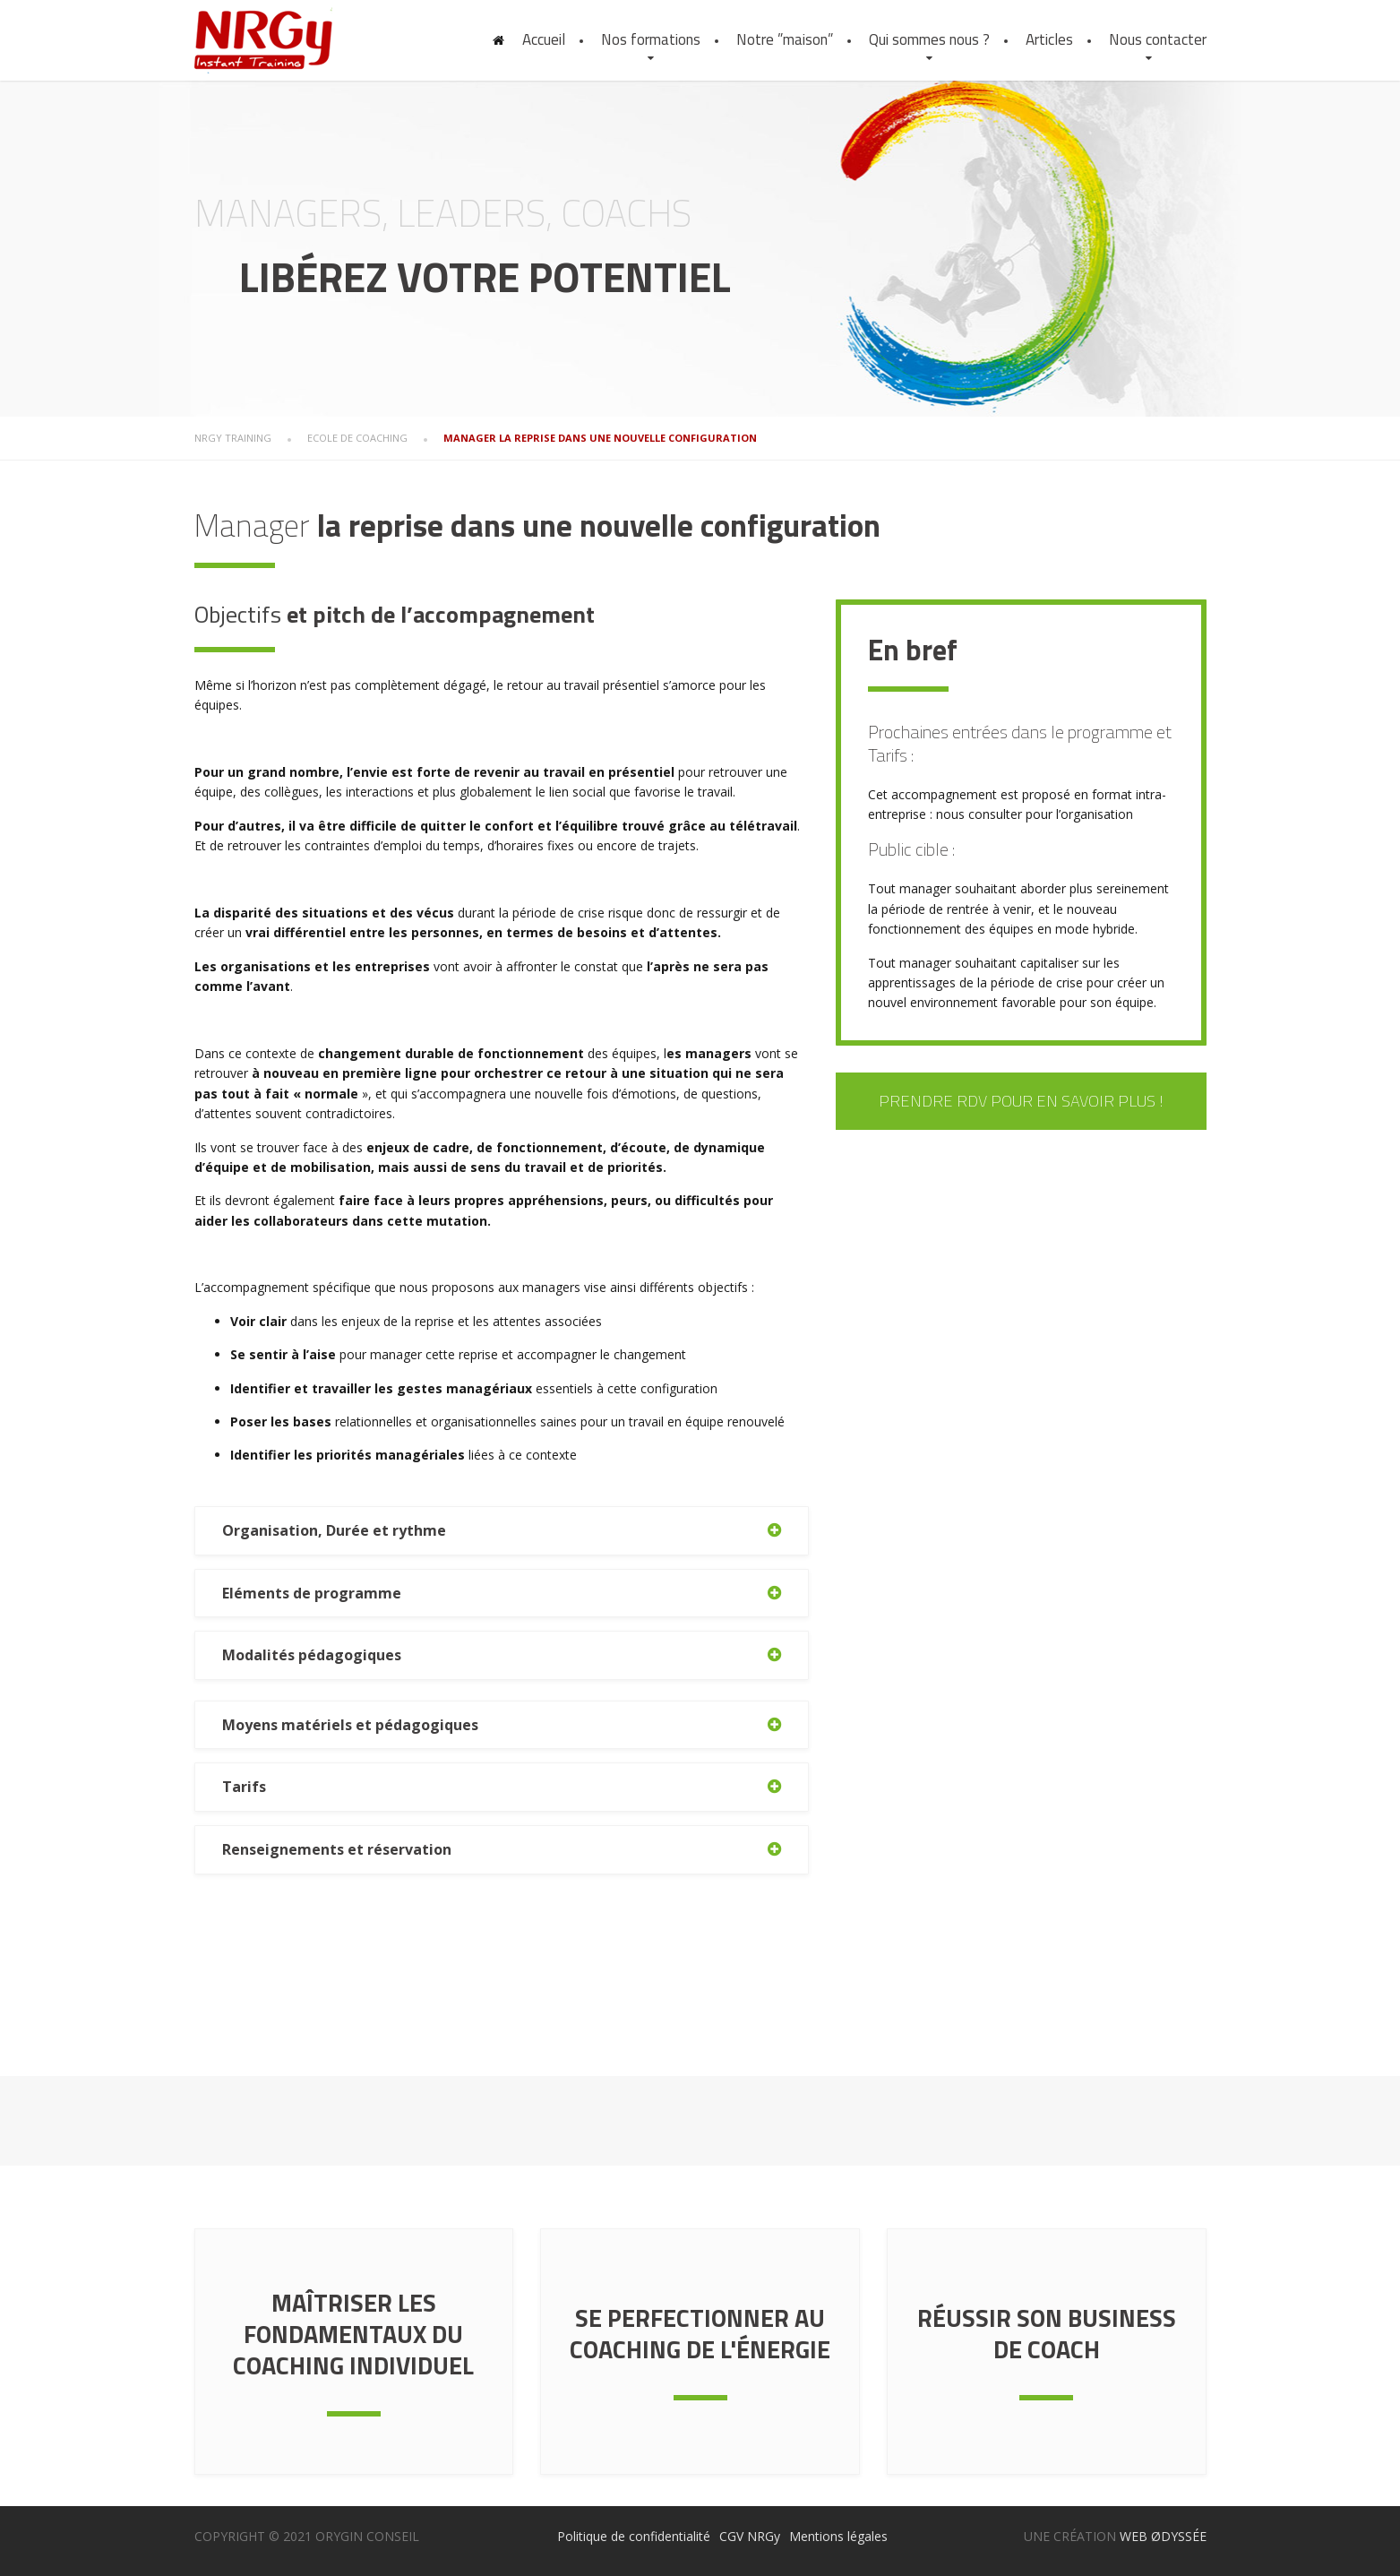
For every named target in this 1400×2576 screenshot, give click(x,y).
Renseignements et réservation (336, 1849)
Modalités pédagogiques (311, 1655)
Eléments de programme (311, 1593)
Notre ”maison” (784, 39)
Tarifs (244, 1786)
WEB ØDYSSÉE (1163, 2536)
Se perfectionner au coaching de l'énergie (700, 2333)
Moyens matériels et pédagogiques (350, 1725)
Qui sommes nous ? (929, 39)
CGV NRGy (749, 2536)
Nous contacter (1158, 39)
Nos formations (650, 39)
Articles (1049, 39)
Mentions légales (838, 2536)
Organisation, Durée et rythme (334, 1530)
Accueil (543, 39)
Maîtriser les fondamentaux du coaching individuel (353, 2333)
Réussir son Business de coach (1046, 2333)
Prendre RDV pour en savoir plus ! (1021, 1101)
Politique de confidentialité (633, 2536)
